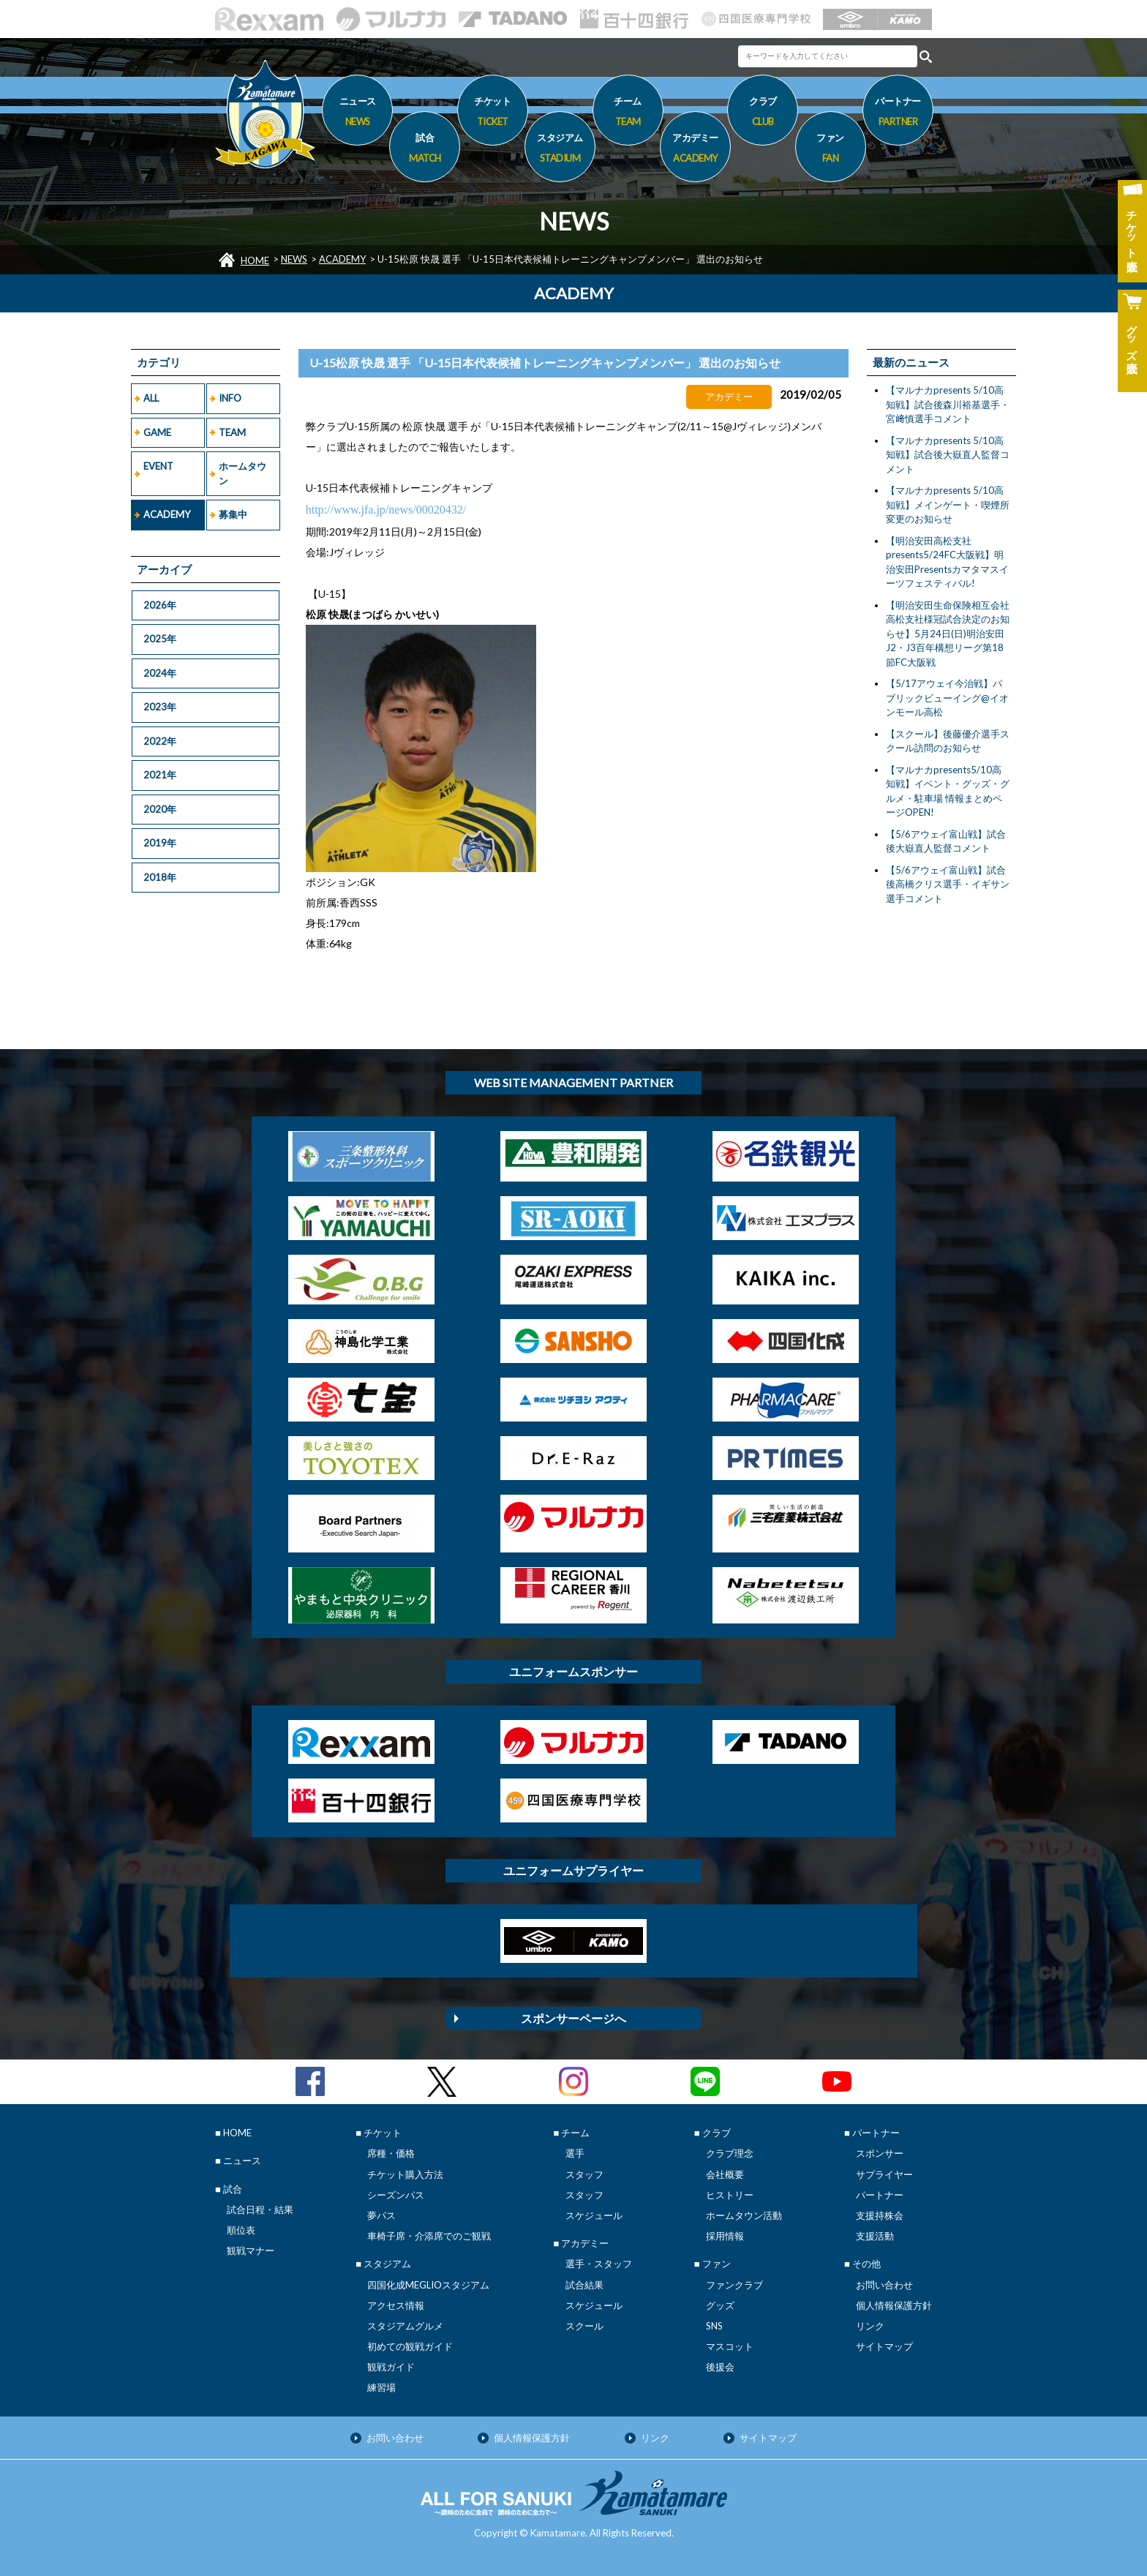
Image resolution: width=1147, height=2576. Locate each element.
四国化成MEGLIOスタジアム (428, 2285)
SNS (714, 2326)
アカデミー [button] (695, 150)
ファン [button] (830, 150)
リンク (870, 2326)
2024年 (159, 673)
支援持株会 (879, 2215)
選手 (574, 2153)
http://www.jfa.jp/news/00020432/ (386, 509)
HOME (255, 260)
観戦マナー (250, 2250)
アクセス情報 (395, 2305)
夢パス (381, 2215)
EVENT (158, 466)
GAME (157, 432)
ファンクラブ (734, 2285)
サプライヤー (884, 2174)
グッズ (720, 2305)
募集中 (233, 514)
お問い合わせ (884, 2285)
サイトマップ (884, 2346)
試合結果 (584, 2285)
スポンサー (879, 2153)
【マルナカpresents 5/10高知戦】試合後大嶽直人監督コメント (947, 455)
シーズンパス (395, 2195)
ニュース (357, 113)
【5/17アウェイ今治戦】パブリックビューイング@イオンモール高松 (947, 697)
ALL (151, 398)
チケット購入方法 (405, 2174)
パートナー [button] (897, 113)
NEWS (294, 259)
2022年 (159, 741)
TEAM (232, 432)
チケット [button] (492, 113)
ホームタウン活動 (744, 2215)
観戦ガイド (391, 2367)
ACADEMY (342, 259)
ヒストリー (729, 2195)
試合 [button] (424, 150)
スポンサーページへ (573, 2018)
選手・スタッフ (598, 2263)
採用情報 (725, 2236)
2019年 (159, 843)
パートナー (879, 2195)
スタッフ (584, 2174)
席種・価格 (391, 2153)
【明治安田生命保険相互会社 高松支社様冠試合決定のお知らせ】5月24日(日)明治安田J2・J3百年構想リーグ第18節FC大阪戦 (947, 633)
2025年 (159, 639)
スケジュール (594, 2215)
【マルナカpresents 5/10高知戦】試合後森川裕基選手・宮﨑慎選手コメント (947, 404)
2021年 (159, 775)
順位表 (241, 2230)
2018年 (159, 877)
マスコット (729, 2346)
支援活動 (875, 2236)
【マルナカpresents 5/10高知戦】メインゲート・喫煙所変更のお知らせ (947, 504)
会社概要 (725, 2174)
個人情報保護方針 (894, 2305)
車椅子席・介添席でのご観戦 (429, 2236)
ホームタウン (242, 473)
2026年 (159, 605)
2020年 (159, 809)
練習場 (381, 2387)
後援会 (720, 2367)
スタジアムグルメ (405, 2326)
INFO (230, 398)
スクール (584, 2326)
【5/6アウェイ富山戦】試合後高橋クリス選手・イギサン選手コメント (947, 884)
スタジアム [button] (560, 150)
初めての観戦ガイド (410, 2346)
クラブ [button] (762, 113)
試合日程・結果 (260, 2209)
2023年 (159, 707)
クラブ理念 (729, 2153)
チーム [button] (628, 113)
